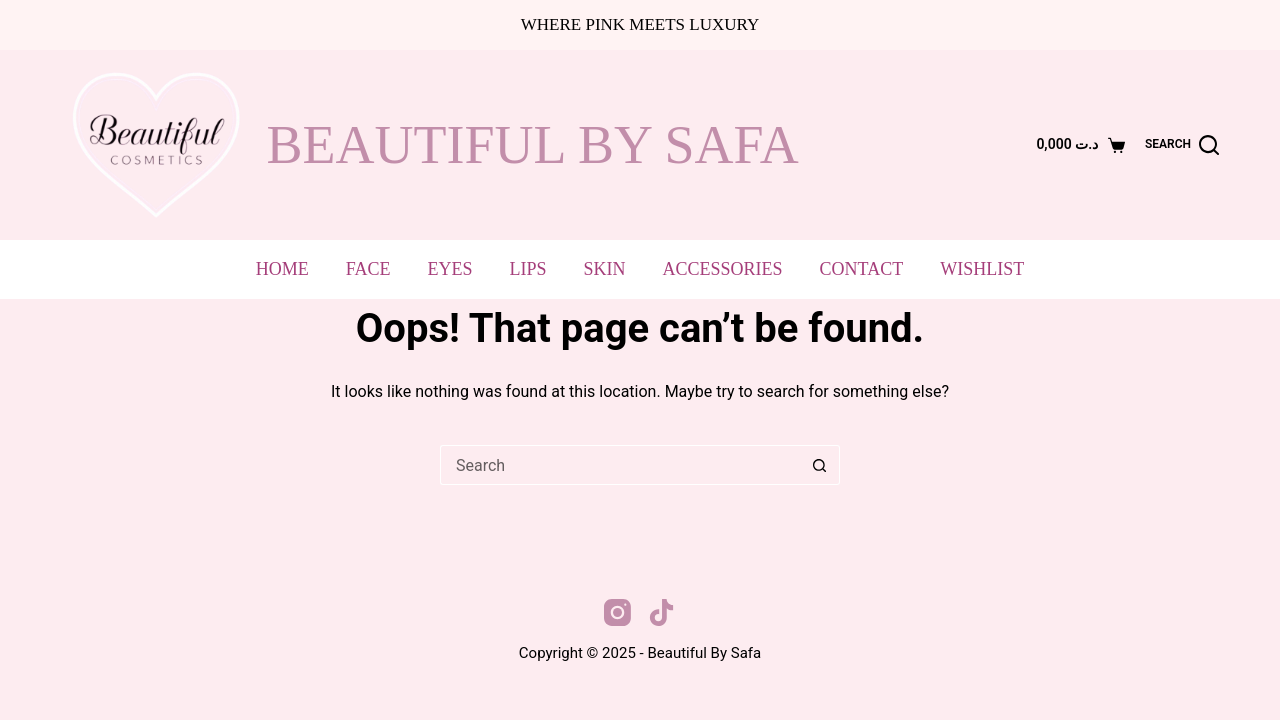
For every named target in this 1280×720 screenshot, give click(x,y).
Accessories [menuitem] (723, 269)
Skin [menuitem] (605, 269)
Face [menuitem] (368, 269)
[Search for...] (620, 465)
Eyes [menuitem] (450, 269)
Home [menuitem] (282, 269)
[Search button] (820, 465)
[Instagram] (617, 612)
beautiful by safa (533, 145)
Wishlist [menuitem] (982, 269)
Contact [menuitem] (862, 269)
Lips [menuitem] (528, 269)
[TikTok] (661, 612)
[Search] (1182, 145)
